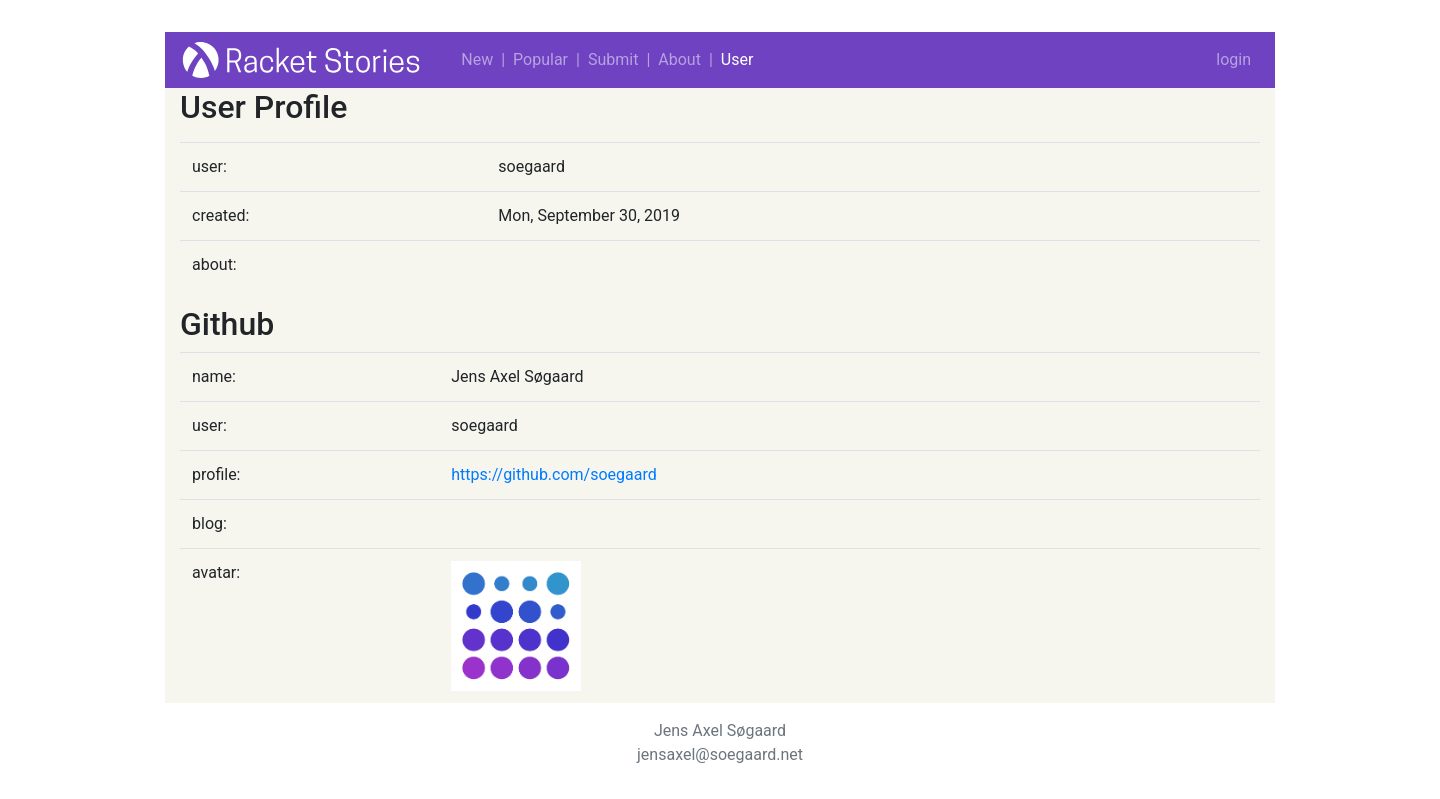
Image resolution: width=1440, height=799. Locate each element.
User (737, 59)
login (1233, 59)
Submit (613, 59)
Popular (540, 59)
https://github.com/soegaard (553, 474)
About (679, 59)
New (477, 59)
